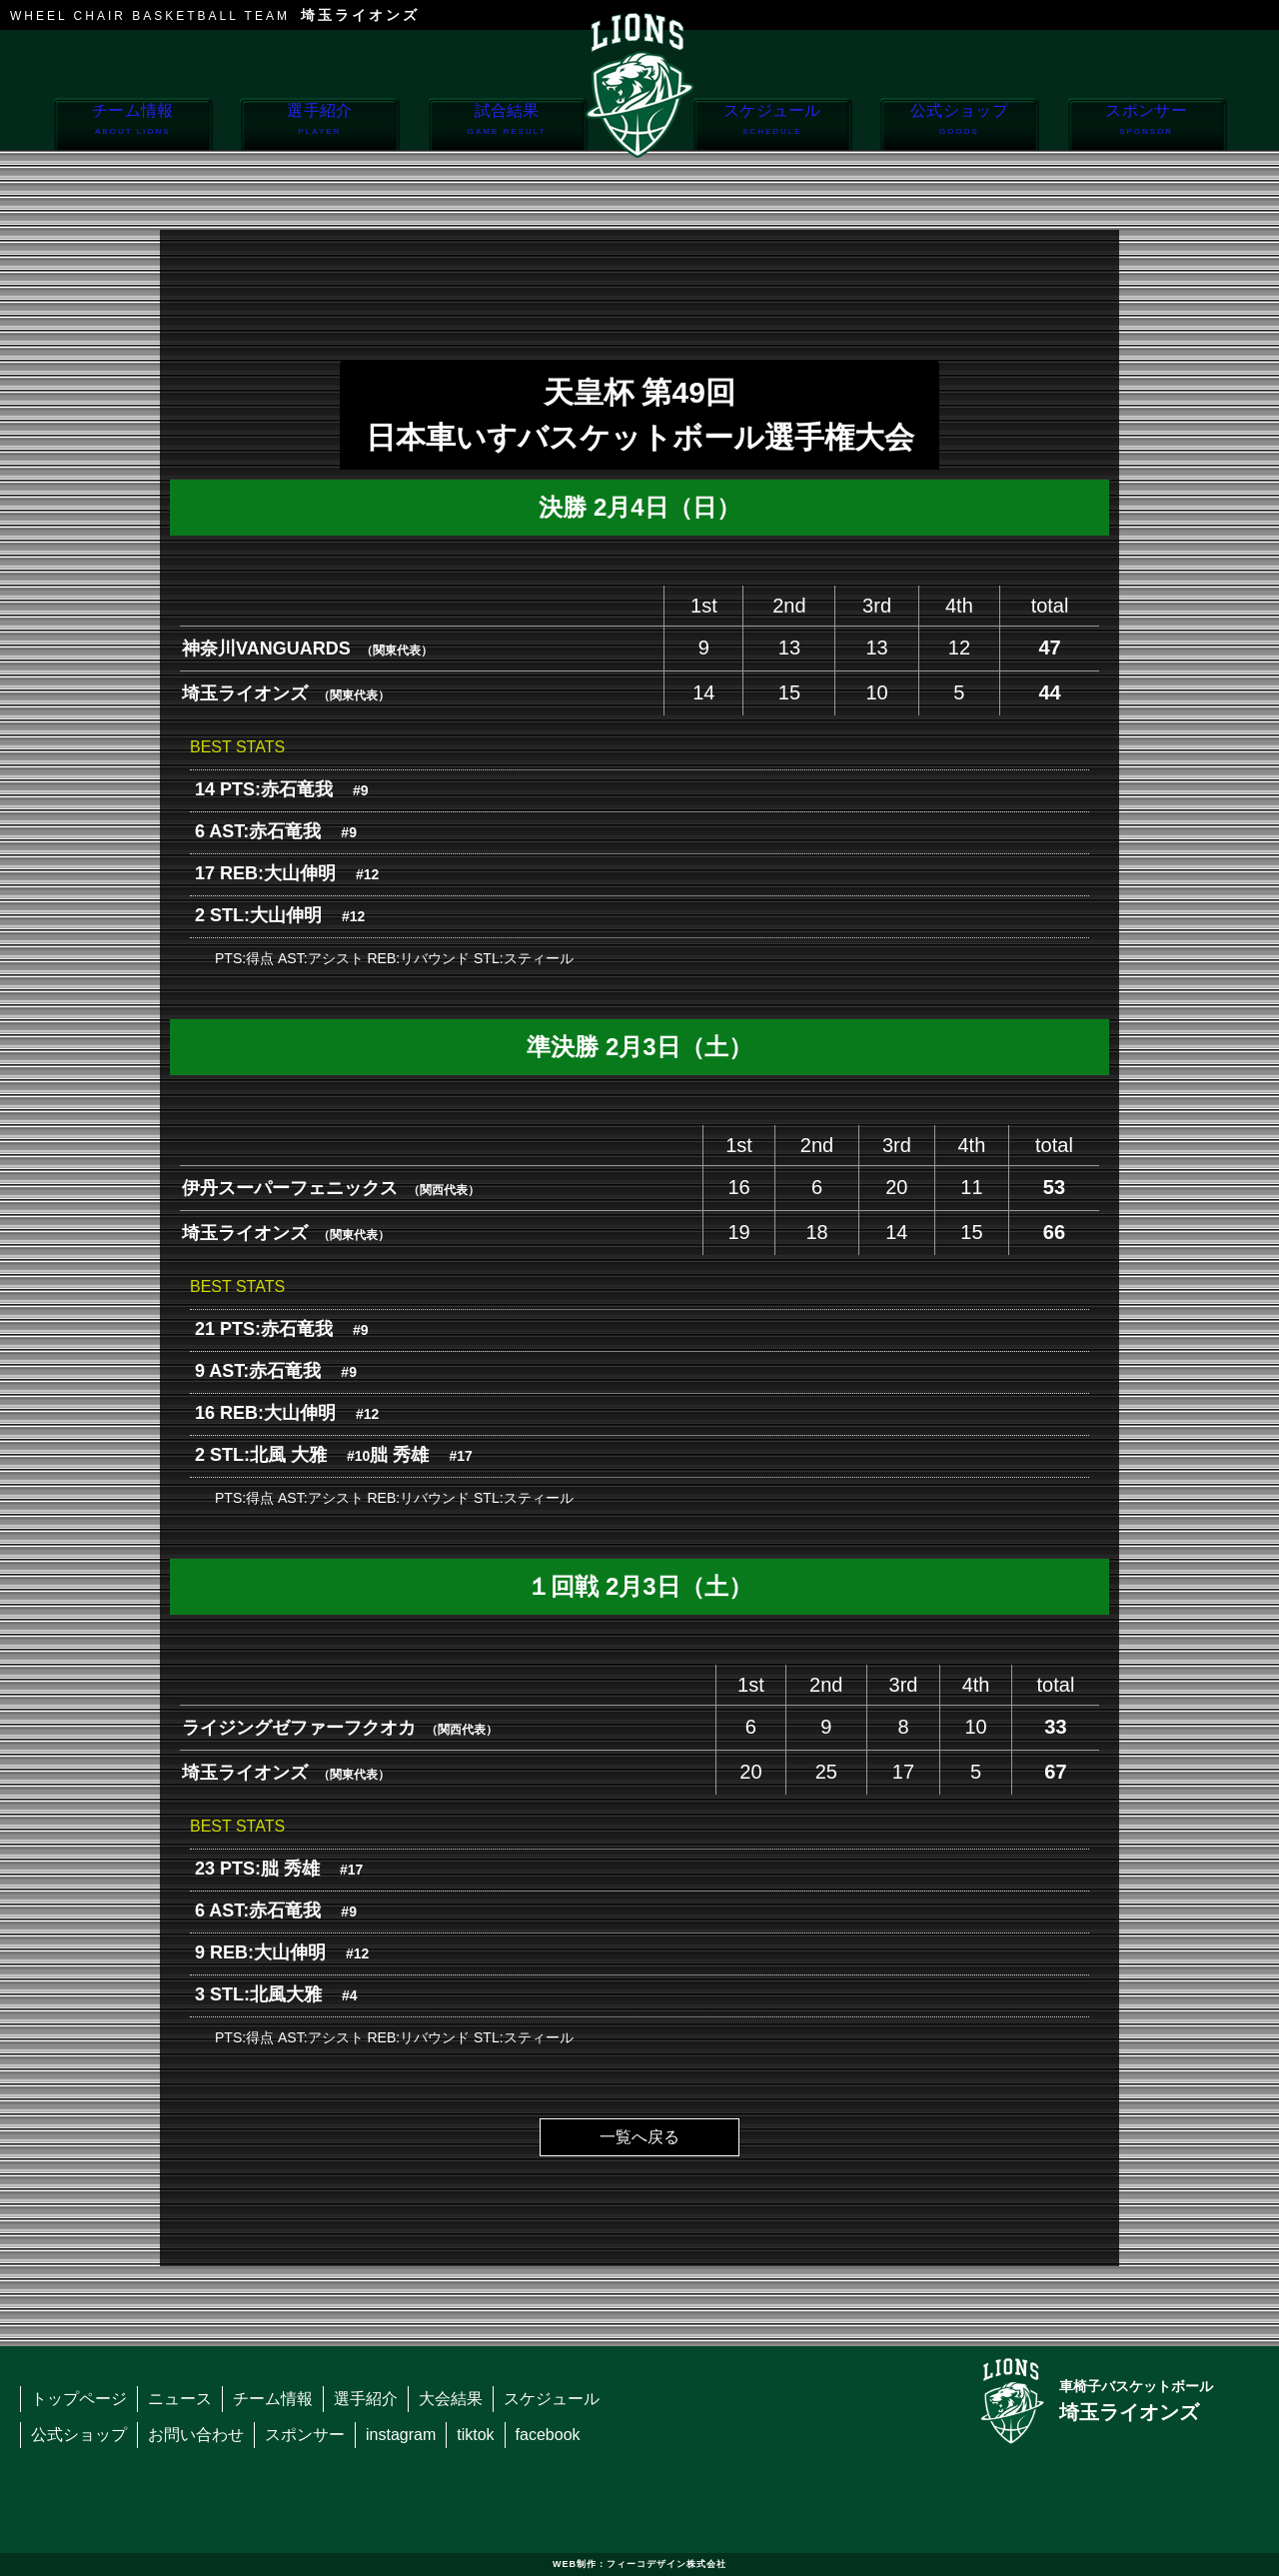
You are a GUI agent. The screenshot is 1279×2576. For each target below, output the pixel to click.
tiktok (475, 2434)
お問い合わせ (196, 2434)
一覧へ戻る (639, 2136)
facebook (548, 2434)
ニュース (180, 2398)
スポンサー (1146, 125)
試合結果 (507, 125)
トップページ (79, 2398)
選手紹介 (319, 125)
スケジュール (771, 125)
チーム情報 (132, 125)
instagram (401, 2434)
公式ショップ (958, 125)
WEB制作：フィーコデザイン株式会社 (639, 2564)
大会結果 (451, 2398)
